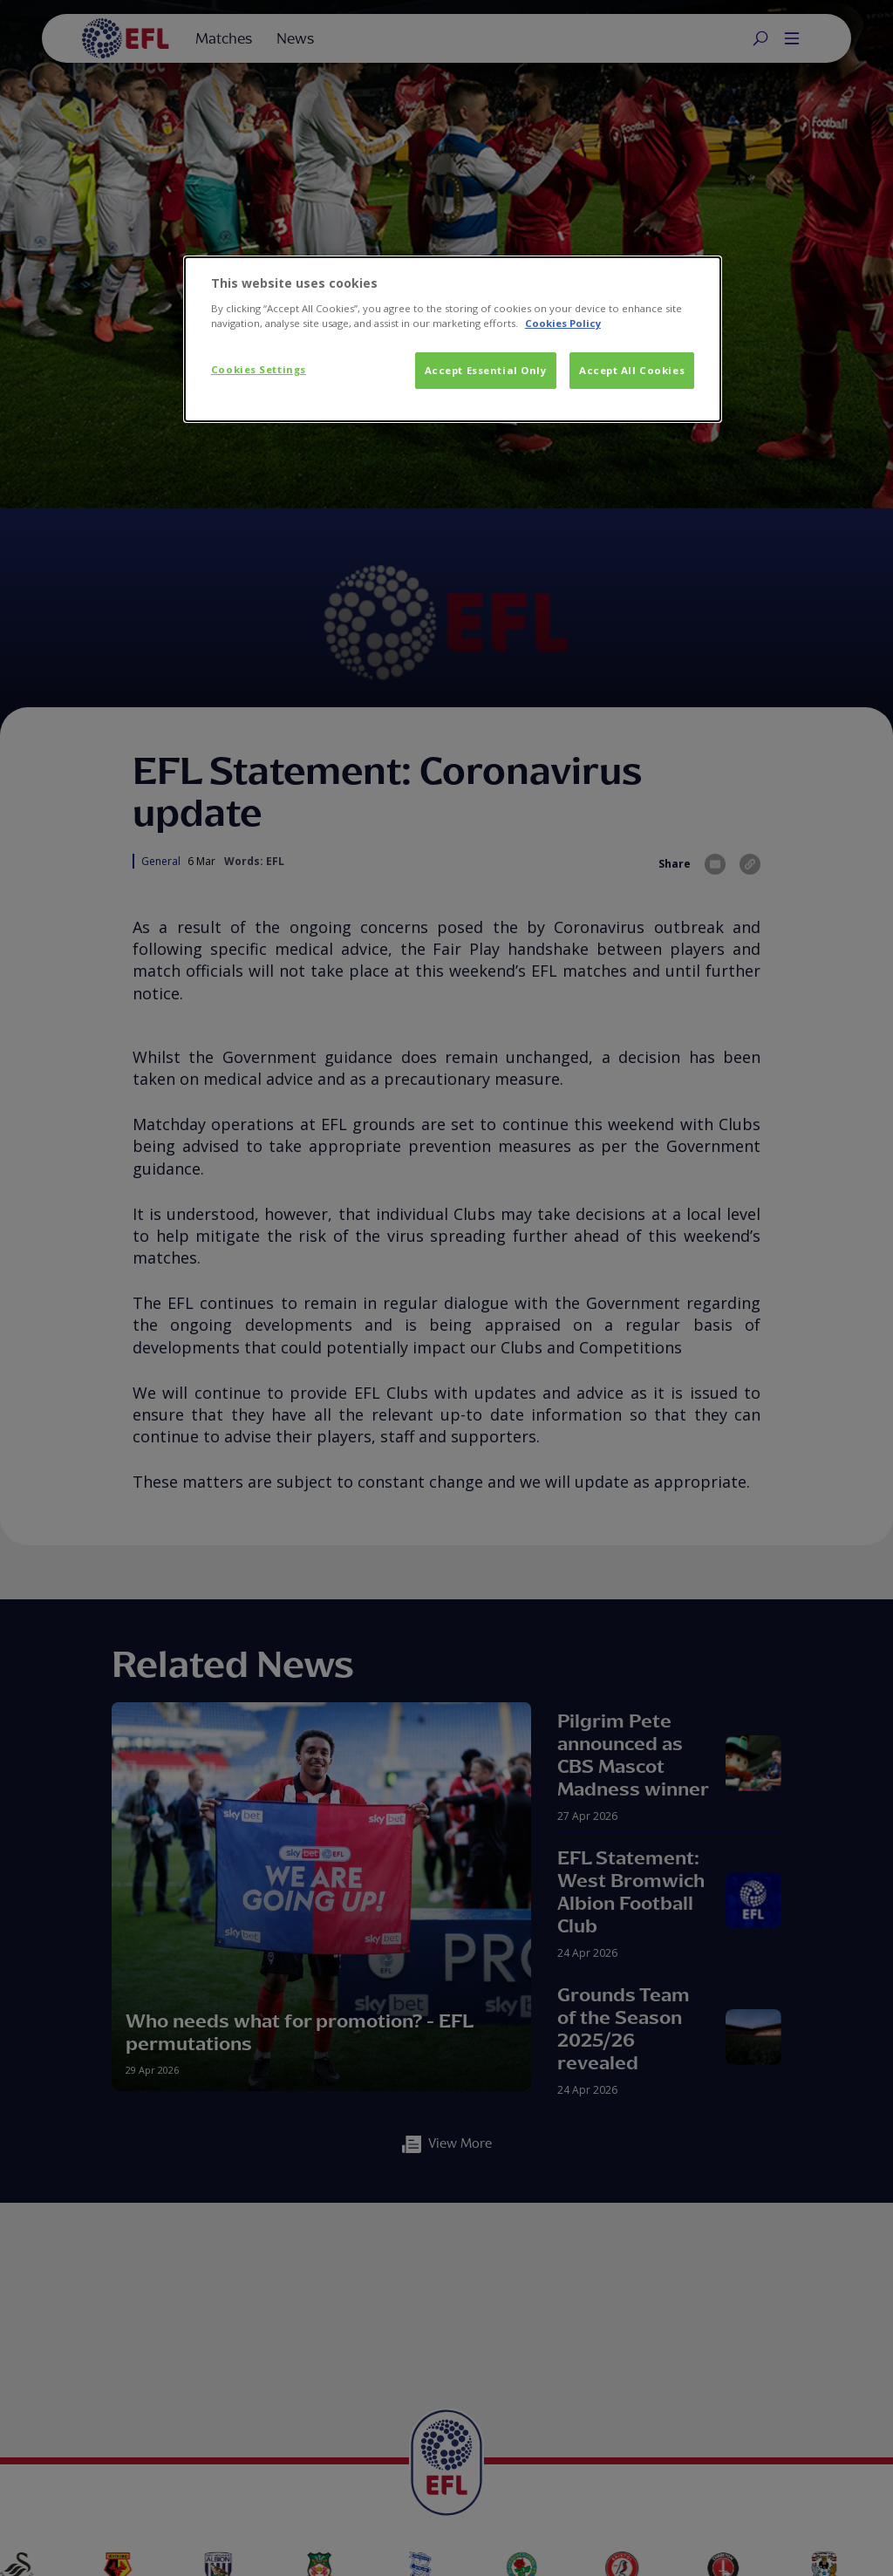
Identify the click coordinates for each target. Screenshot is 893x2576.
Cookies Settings (258, 369)
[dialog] (452, 339)
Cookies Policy (563, 323)
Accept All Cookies (632, 370)
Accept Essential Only (486, 370)
